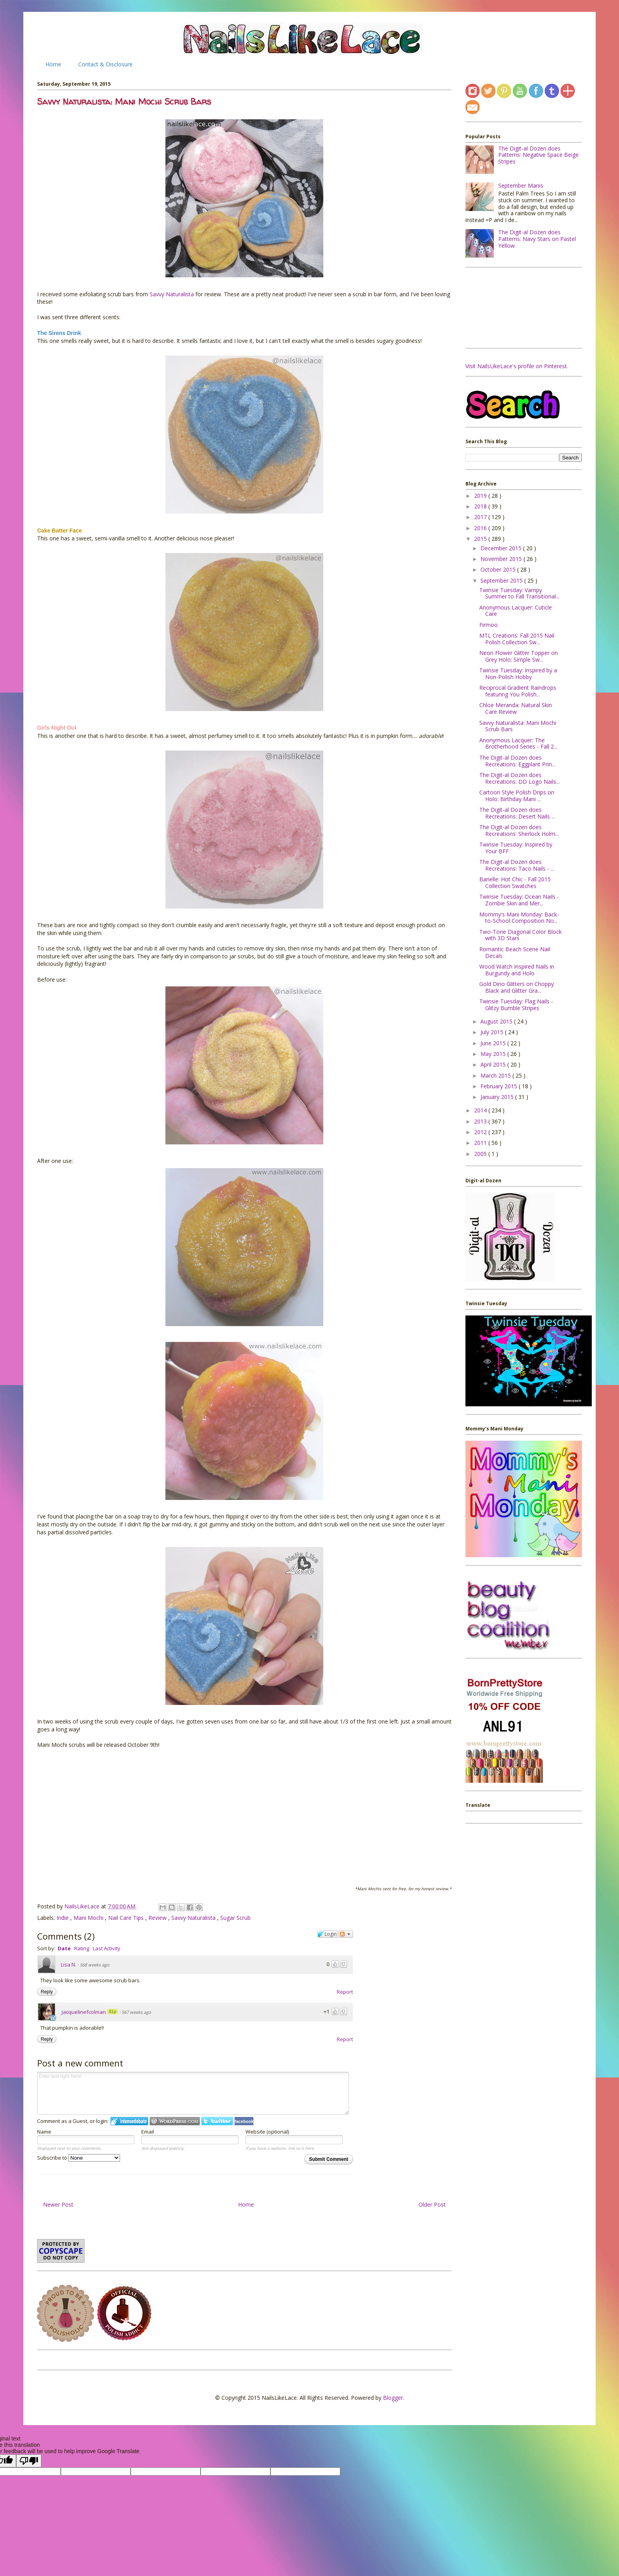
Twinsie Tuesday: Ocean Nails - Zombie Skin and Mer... (519, 900)
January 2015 (497, 1097)
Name (44, 2131)
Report (345, 1991)
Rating (81, 1948)
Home (53, 64)
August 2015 (497, 1021)
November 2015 (501, 559)
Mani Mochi (89, 1917)
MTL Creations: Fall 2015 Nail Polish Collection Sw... (516, 639)
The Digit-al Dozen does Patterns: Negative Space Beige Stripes (538, 155)
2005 (481, 1153)
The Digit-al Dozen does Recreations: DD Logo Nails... (519, 778)
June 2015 (493, 1043)
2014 (481, 1110)
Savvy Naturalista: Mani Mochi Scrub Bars (517, 726)
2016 (481, 528)
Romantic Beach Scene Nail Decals (514, 952)
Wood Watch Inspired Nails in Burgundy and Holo (516, 970)
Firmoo (488, 624)
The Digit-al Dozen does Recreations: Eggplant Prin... (517, 761)
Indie (63, 1917)
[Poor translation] (28, 2460)
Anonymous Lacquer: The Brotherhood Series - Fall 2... (518, 743)
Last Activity (106, 1948)
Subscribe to (78, 2157)
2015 (481, 538)
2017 (481, 517)
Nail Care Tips (126, 1917)
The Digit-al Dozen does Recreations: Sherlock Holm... (519, 830)
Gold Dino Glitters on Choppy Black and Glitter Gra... (516, 987)
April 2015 (493, 1064)
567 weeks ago (136, 2012)
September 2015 (502, 580)
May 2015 (493, 1053)
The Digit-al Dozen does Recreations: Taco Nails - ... (516, 865)
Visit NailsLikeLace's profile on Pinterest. (516, 366)
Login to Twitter (217, 2121)
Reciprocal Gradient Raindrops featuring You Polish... (517, 691)
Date (64, 1948)
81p (112, 2011)
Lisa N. (68, 1964)
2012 (481, 1132)
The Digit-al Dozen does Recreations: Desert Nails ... (517, 813)
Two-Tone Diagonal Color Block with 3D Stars (520, 935)
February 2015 (499, 1086)
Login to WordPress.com (175, 2121)
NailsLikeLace (82, 1906)
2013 (481, 1121)
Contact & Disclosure (105, 64)
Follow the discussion (346, 1934)
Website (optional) (267, 2131)
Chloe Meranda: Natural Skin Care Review (515, 708)
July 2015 (492, 1032)
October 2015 (498, 569)
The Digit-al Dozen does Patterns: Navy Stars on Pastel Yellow (537, 238)
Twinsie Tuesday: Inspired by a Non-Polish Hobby (518, 673)
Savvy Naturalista (172, 294)
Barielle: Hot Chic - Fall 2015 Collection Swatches (515, 882)
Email (147, 2131)
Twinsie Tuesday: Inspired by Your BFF (515, 848)
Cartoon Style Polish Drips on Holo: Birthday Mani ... (516, 795)
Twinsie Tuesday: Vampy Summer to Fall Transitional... (519, 593)
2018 (481, 506)
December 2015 (501, 548)
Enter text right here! (193, 2093)
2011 (481, 1142)
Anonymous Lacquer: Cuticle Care (515, 611)
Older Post (432, 2204)
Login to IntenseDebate (129, 2121)
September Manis (520, 185)
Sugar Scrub (235, 1917)
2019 (481, 495)
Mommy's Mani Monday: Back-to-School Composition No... (519, 918)
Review (158, 1917)
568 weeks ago (94, 1965)
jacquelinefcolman (84, 2011)
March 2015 (496, 1075)
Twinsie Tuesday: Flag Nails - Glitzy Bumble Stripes (516, 1004)
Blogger (393, 2397)
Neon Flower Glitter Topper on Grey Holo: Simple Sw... (518, 656)
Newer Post (58, 2204)
